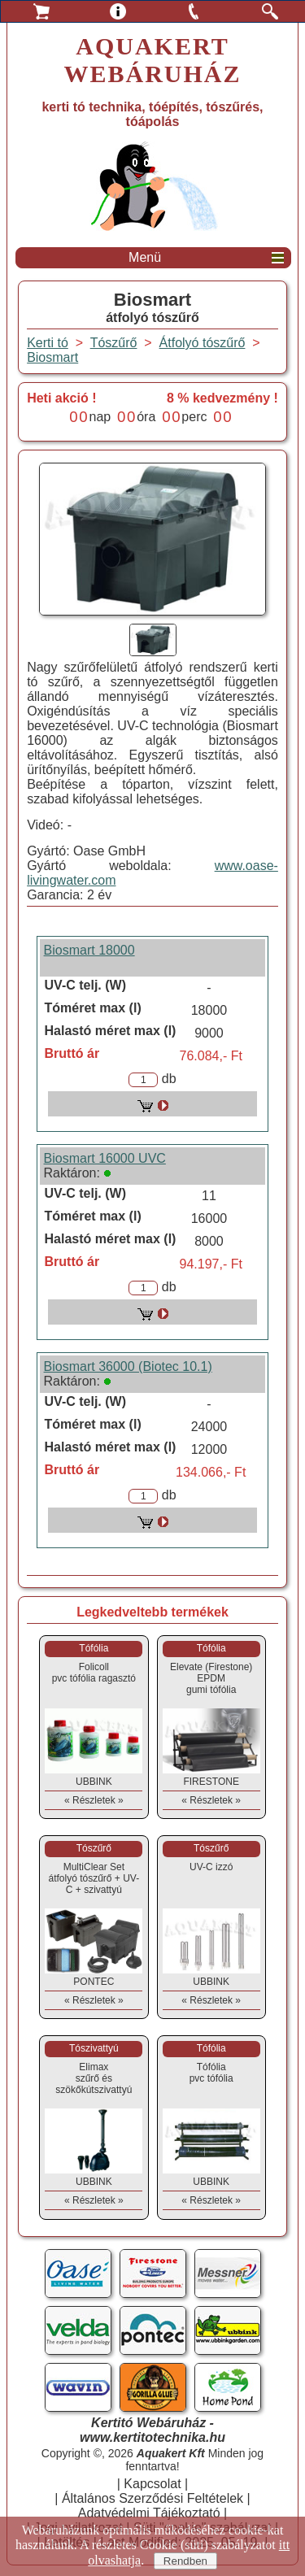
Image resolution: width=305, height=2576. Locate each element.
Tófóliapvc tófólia (211, 2072)
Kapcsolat (152, 2484)
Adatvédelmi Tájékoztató (149, 2513)
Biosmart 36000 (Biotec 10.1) (128, 1366)
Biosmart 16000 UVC (105, 1158)
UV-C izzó (211, 1867)
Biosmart (52, 357)
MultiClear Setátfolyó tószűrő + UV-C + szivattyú (93, 1878)
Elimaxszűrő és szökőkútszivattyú (93, 2078)
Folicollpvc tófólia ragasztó (94, 1672)
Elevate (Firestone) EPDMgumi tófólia (211, 1678)
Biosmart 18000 (89, 950)
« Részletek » (94, 1800)
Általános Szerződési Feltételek (152, 2498)
